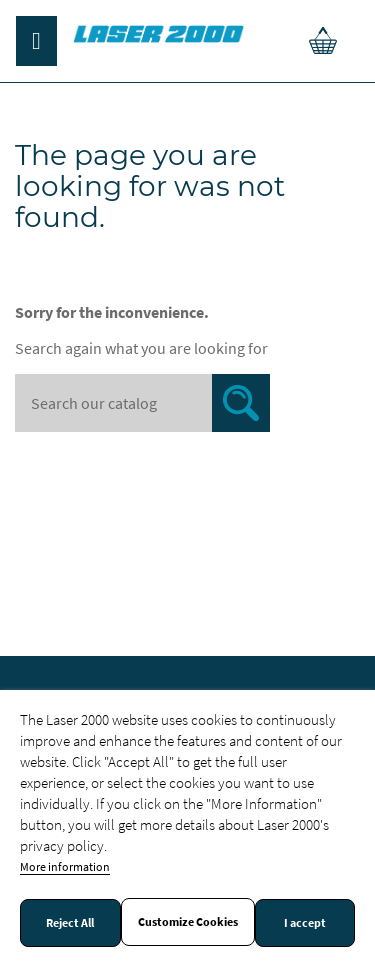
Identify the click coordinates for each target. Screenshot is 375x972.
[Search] (142, 403)
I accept (305, 923)
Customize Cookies (188, 922)
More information (65, 866)
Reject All (70, 923)
